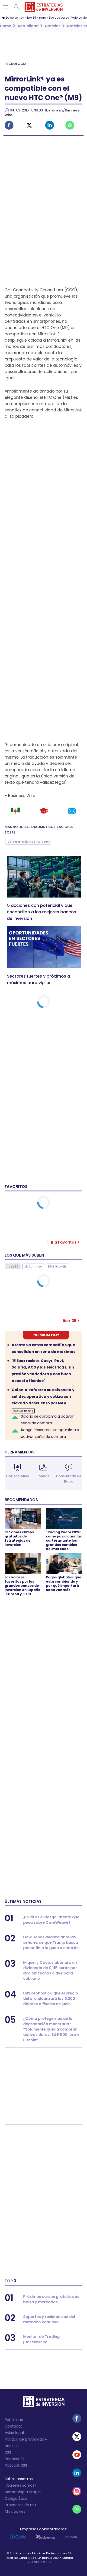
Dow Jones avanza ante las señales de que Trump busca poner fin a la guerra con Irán (51, 1942)
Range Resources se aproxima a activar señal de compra (50, 1433)
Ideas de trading (23, 1411)
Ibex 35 (31, 18)
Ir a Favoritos (63, 1242)
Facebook (9, 125)
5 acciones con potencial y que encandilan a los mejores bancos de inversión (41, 911)
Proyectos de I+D (20, 2505)
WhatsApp (76, 2509)
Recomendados (21, 1500)
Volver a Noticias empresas (28, 842)
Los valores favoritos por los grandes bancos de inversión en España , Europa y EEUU (22, 1585)
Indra (42, 18)
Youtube (76, 2454)
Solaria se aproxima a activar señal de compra (47, 1420)
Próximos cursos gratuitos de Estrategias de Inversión (19, 1538)
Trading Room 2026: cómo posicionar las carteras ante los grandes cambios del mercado (64, 1540)
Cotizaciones (17, 1476)
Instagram (76, 2491)
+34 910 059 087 (39, 2562)
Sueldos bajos (58, 18)
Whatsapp (69, 125)
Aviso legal (14, 2432)
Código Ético (16, 2498)
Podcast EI (14, 2459)
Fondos (43, 1476)
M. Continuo (33, 1266)
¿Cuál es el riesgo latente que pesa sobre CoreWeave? (51, 1919)
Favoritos (16, 1186)
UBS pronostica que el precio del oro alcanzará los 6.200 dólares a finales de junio (50, 1999)
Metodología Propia (23, 2492)
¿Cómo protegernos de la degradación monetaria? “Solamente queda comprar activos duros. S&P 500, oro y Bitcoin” (51, 2029)
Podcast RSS (16, 2465)
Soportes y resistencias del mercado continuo (49, 2319)
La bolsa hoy (15, 18)
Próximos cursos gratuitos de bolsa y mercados (51, 2299)
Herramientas (20, 1452)
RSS (8, 2452)
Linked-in (49, 125)
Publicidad (14, 2419)
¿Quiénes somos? (20, 2485)
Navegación (5, 7)
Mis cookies (15, 2511)
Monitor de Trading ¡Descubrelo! (41, 2339)
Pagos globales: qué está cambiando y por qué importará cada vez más (63, 1583)
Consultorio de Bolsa (68, 1479)
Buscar (16, 7)
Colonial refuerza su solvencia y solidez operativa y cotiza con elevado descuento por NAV (43, 1396)
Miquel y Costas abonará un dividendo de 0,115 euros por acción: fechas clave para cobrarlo (50, 1970)
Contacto (13, 2426)
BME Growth (57, 1266)
